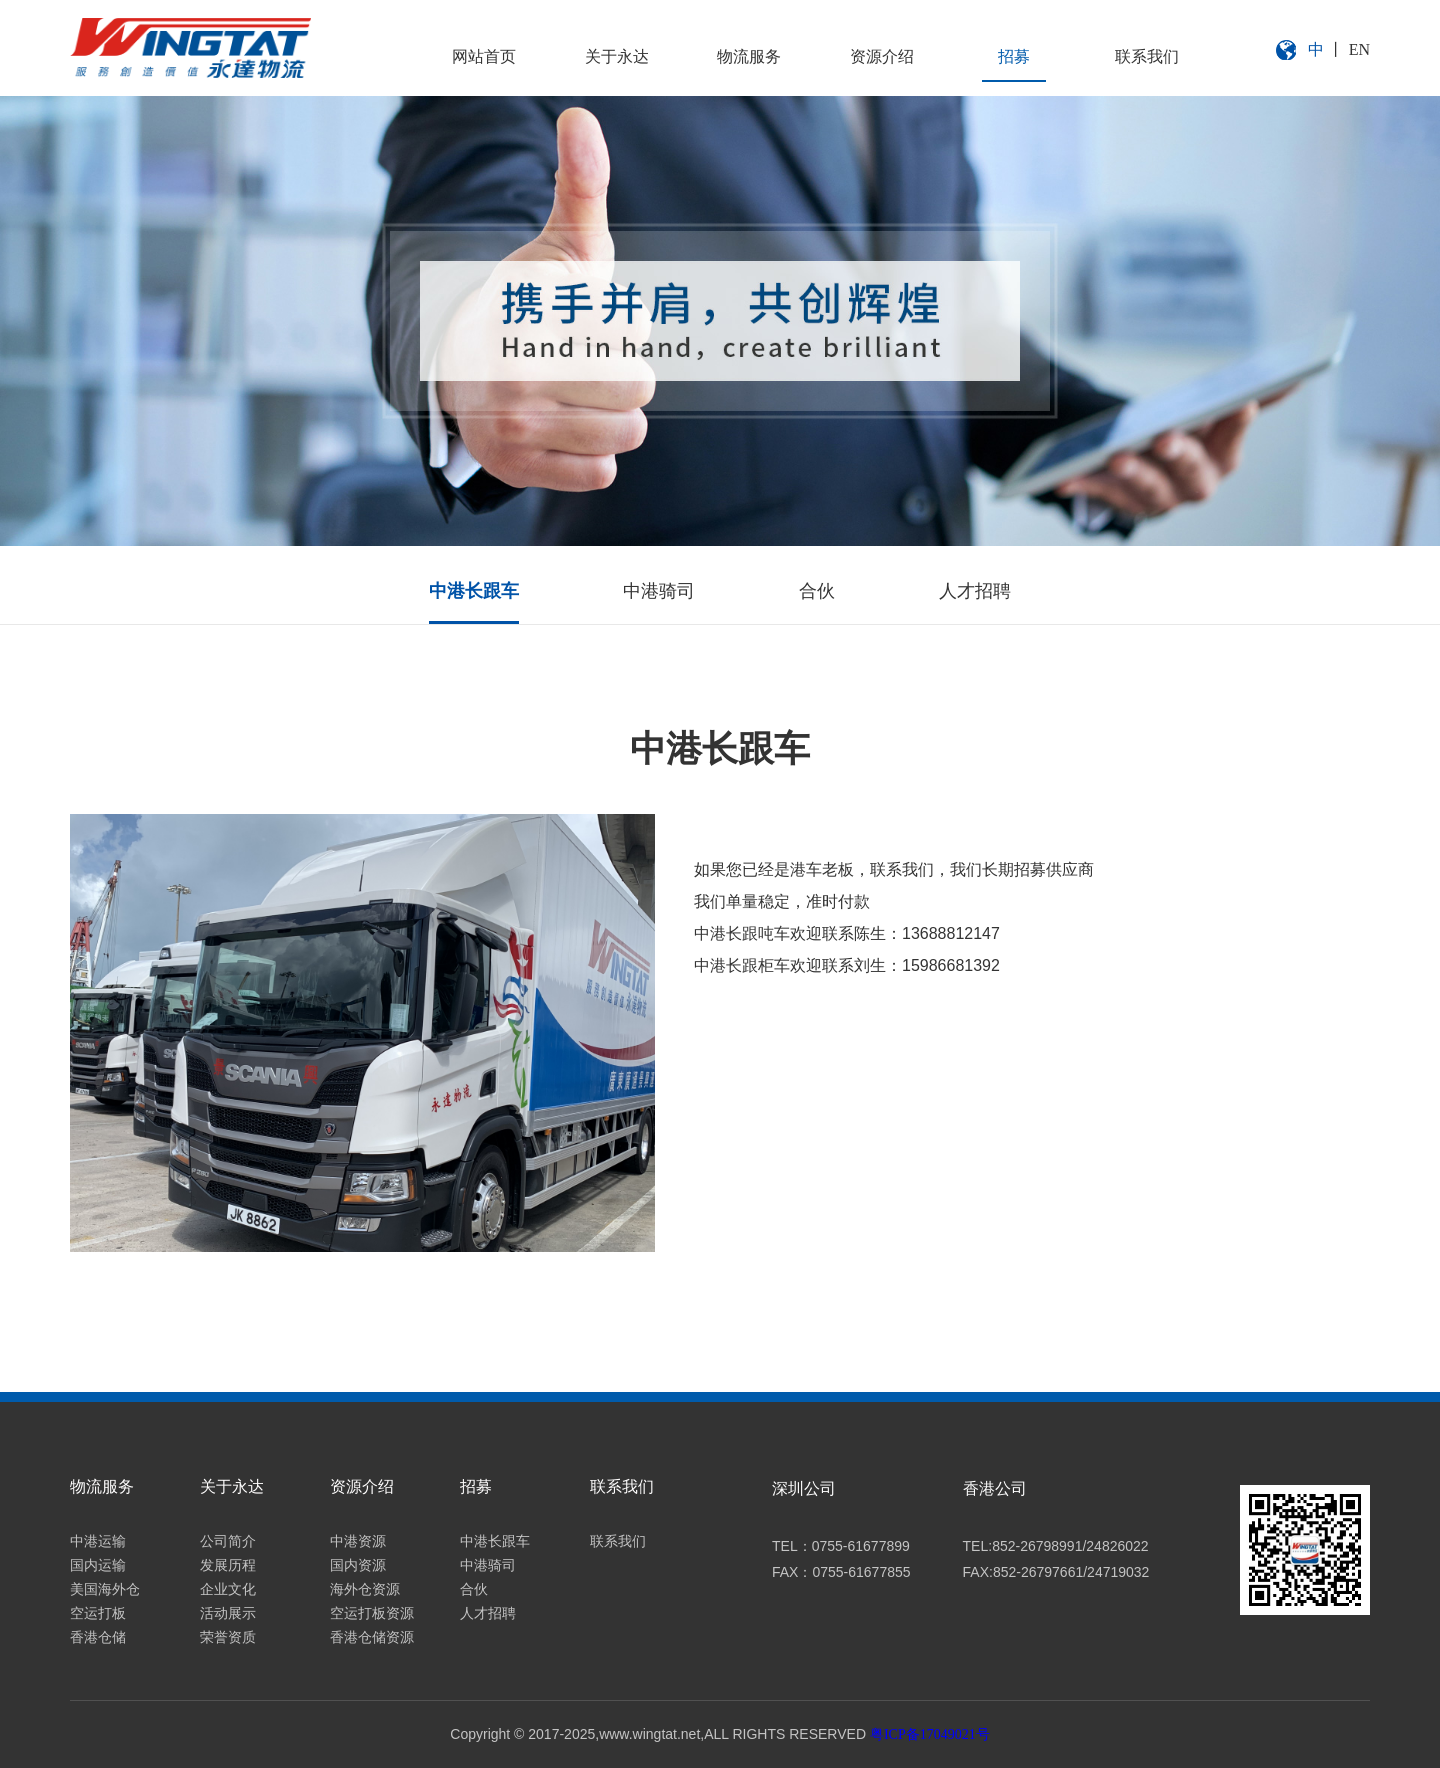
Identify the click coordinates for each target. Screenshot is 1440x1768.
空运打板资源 (372, 1613)
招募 (1014, 56)
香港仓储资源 (372, 1637)
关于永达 (617, 56)
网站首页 (484, 56)
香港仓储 (98, 1637)
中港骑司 (659, 591)
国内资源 (358, 1565)
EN (1359, 49)
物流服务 (749, 56)
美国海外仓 (105, 1589)
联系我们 (1147, 56)
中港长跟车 (474, 591)
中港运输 (98, 1541)
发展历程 (228, 1565)
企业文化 (228, 1589)
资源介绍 (882, 56)
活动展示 (228, 1613)
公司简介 (228, 1541)
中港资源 (358, 1541)
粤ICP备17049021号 (930, 1734)
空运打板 (98, 1613)
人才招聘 (975, 591)
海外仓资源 (365, 1589)
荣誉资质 (228, 1637)
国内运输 (98, 1565)
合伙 (817, 591)
